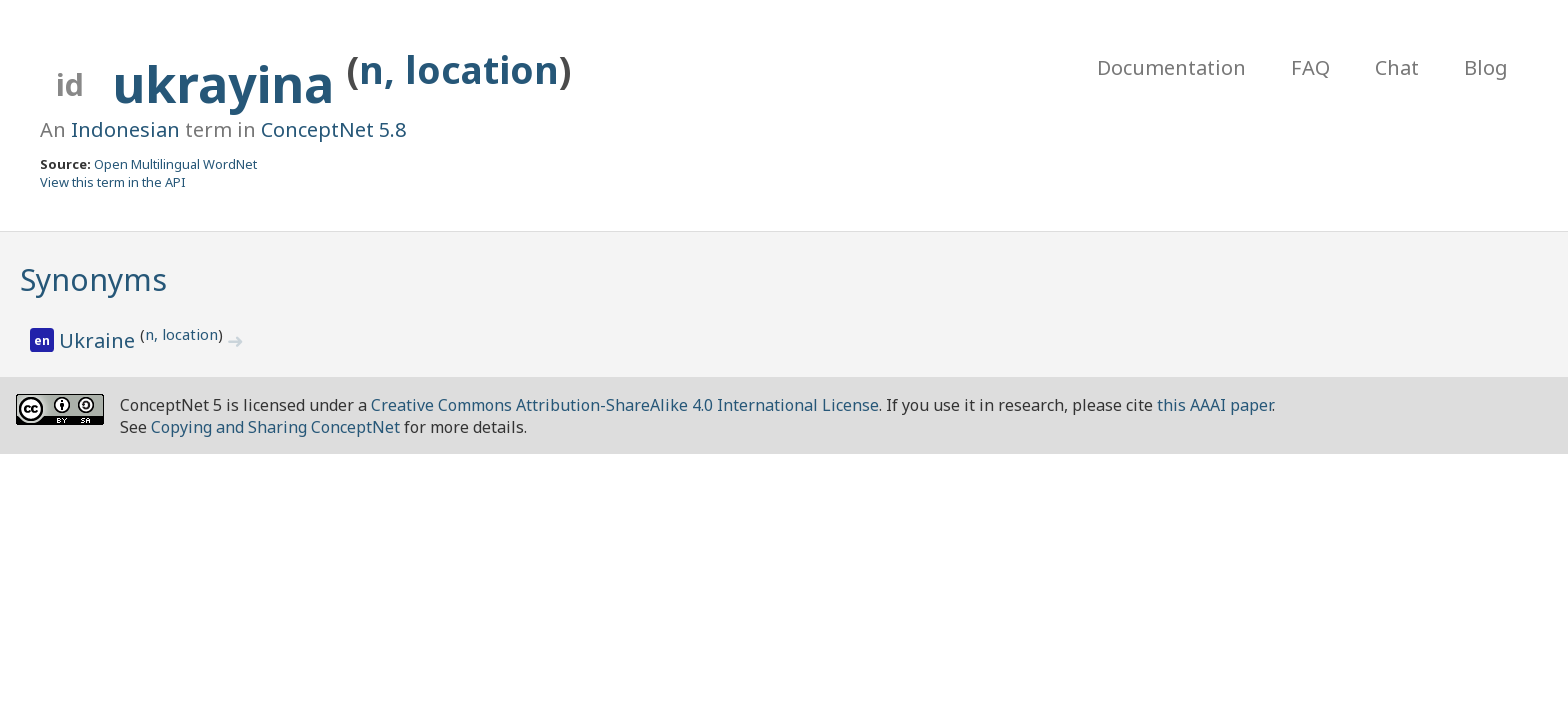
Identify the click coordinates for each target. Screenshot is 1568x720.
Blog (1486, 67)
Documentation (1171, 67)
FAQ (1310, 67)
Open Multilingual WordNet (175, 164)
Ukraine (99, 340)
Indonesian (125, 129)
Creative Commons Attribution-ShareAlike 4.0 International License (625, 405)
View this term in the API (113, 182)
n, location (459, 69)
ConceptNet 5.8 (333, 129)
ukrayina (230, 84)
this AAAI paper (1214, 405)
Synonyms (93, 279)
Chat (1397, 67)
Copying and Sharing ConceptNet (275, 427)
